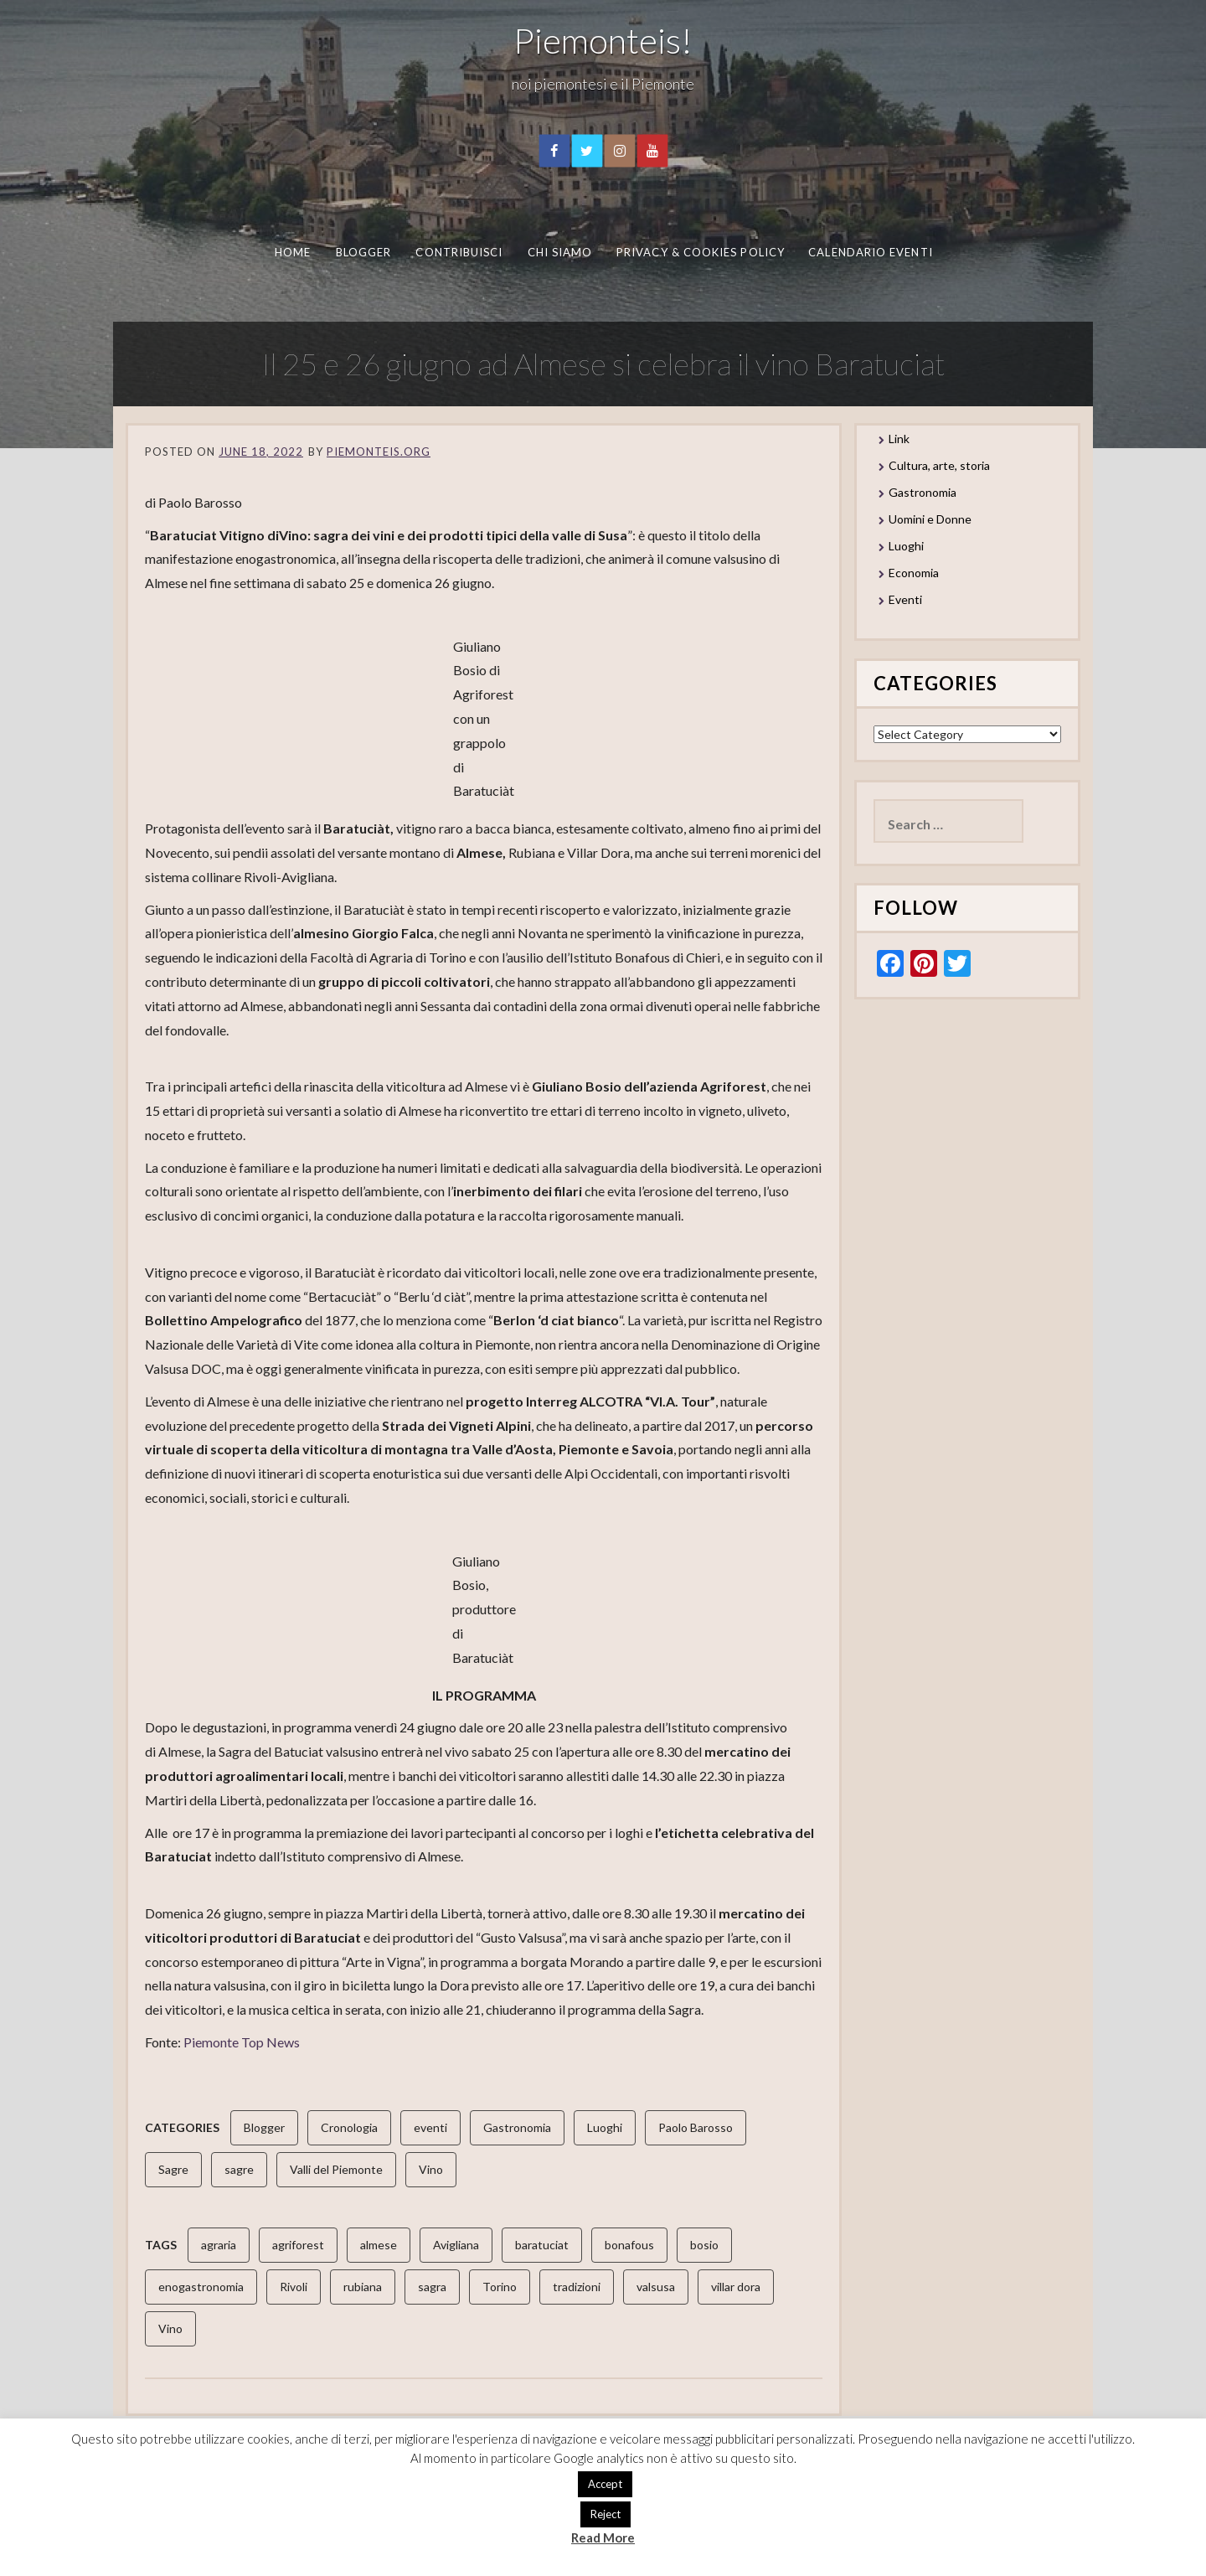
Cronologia (349, 2127)
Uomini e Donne (930, 519)
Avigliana (456, 2245)
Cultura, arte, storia (939, 465)
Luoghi (604, 2127)
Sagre (173, 2169)
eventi (430, 2127)
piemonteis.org (378, 451)
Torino (499, 2286)
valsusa (655, 2286)
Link (899, 438)
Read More (603, 2537)
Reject (605, 2514)
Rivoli (293, 2286)
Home (292, 252)
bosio (704, 2245)
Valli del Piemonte (336, 2169)
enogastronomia (201, 2286)
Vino (431, 2169)
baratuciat (542, 2245)
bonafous (629, 2245)
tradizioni (576, 2286)
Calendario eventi (870, 252)
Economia (914, 572)
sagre (239, 2169)
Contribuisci (458, 252)
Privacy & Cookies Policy (700, 252)
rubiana (362, 2286)
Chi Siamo (559, 252)
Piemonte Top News (241, 2042)
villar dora (735, 2286)
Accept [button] (605, 2484)
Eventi (905, 599)
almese (378, 2245)
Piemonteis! (603, 40)
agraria (218, 2245)
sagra (432, 2286)
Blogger (363, 252)
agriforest (298, 2245)
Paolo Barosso (695, 2127)
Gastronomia (517, 2127)
